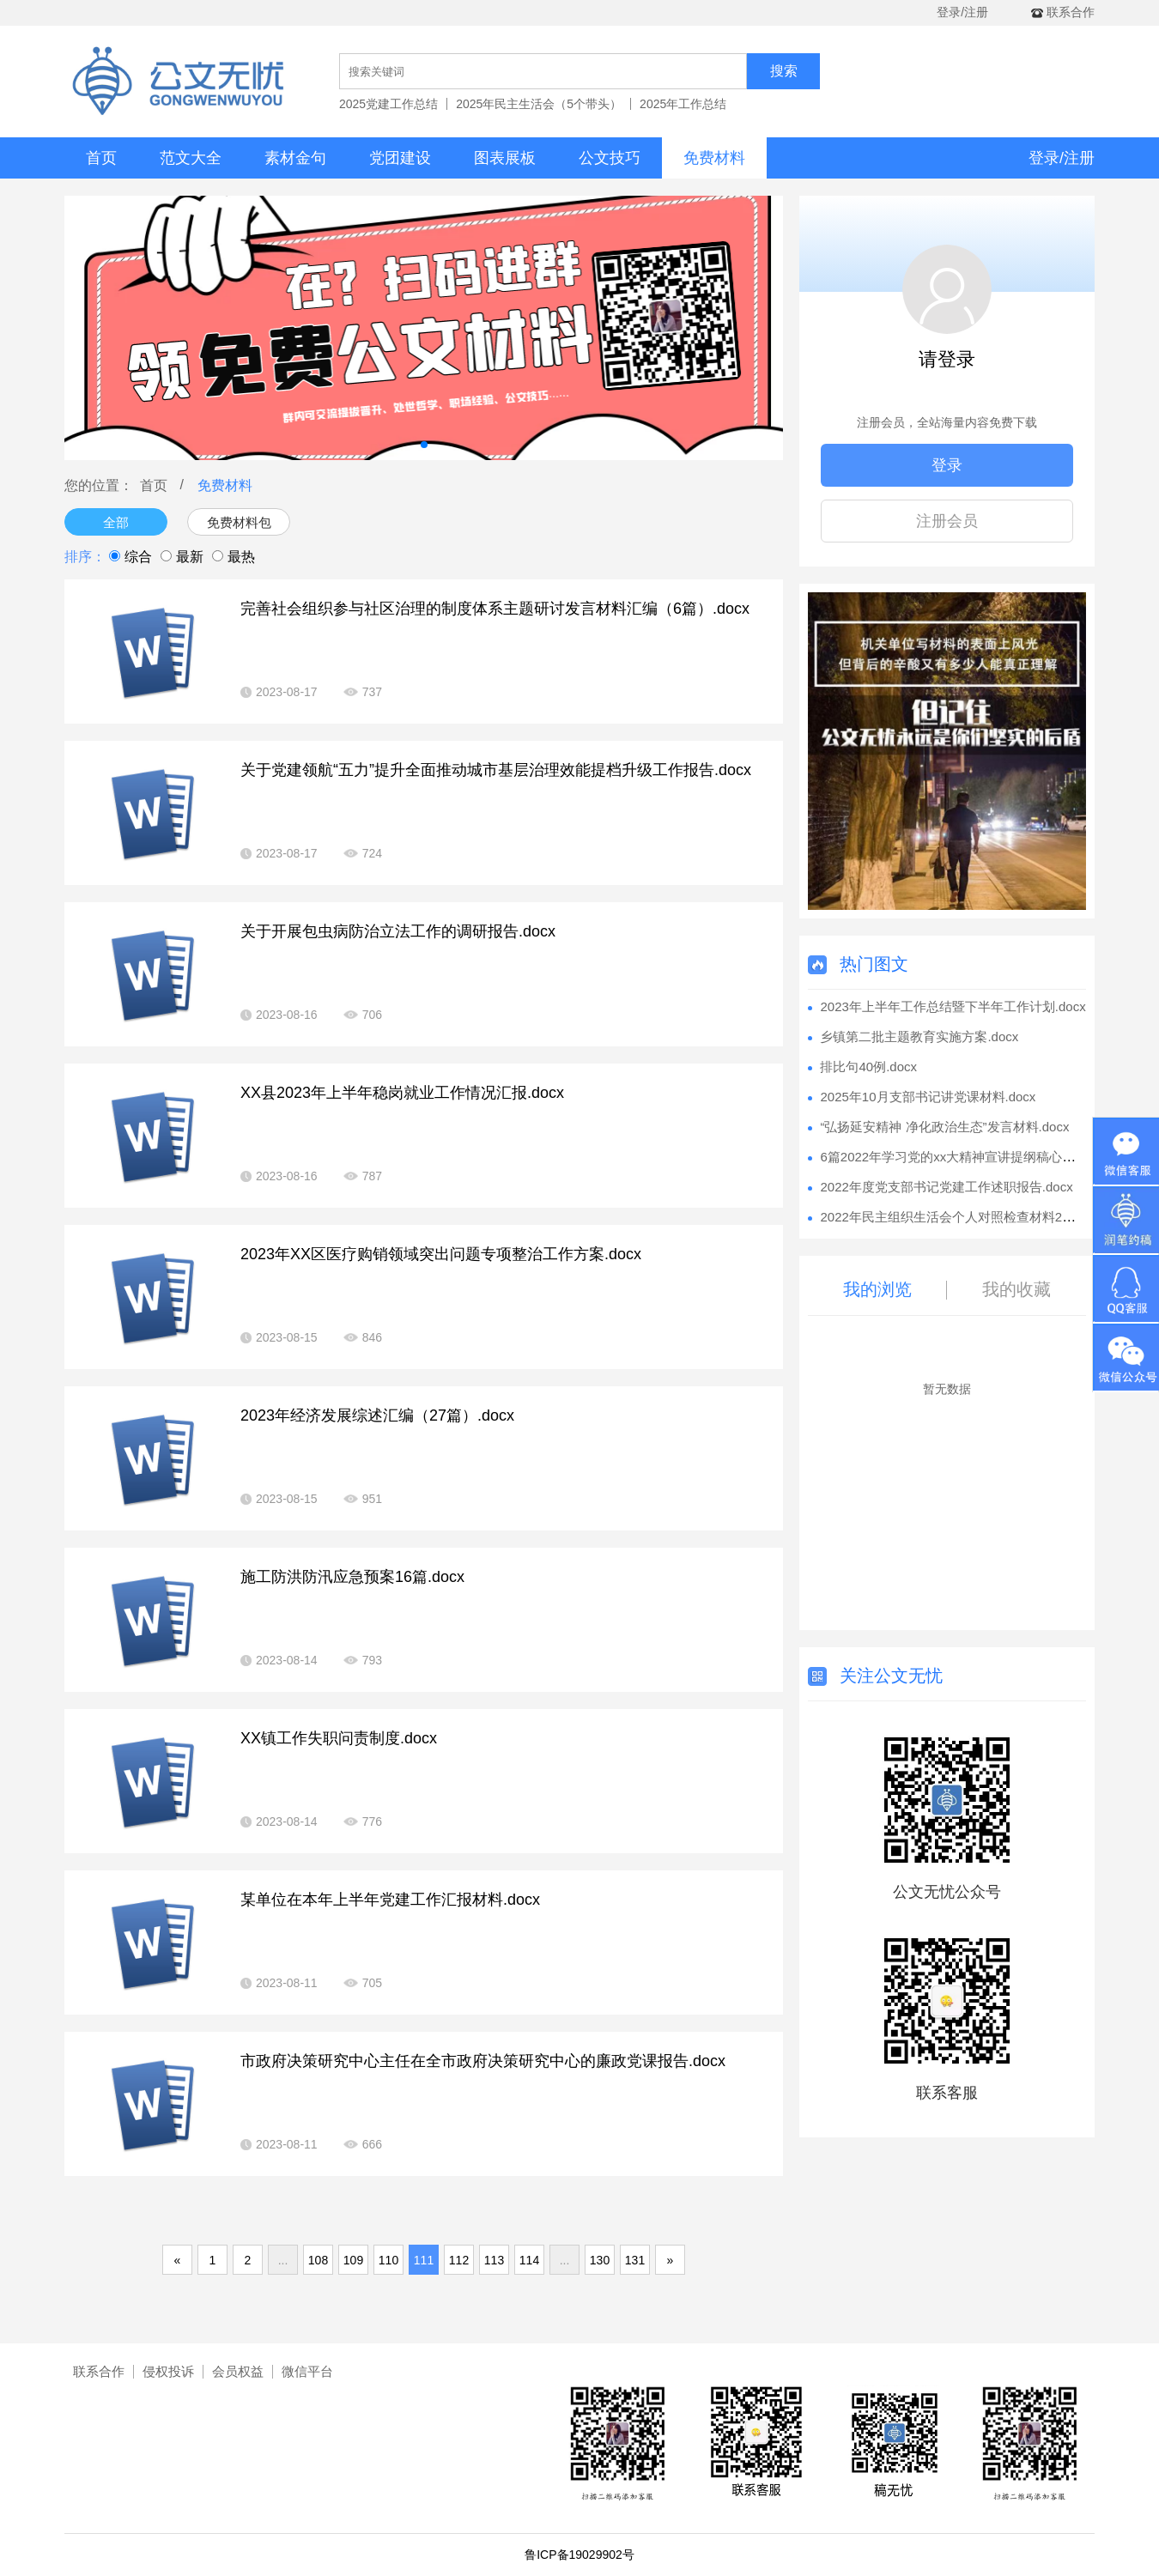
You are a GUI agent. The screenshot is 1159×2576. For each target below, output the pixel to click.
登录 (946, 465)
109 (353, 2260)
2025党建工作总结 (388, 104)
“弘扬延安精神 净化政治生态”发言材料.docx (944, 1126)
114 (529, 2260)
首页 (101, 158)
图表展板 (505, 158)
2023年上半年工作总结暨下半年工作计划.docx (952, 1006)
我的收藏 (1016, 1289)
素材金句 (295, 158)
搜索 (784, 71)
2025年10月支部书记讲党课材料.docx (927, 1096)
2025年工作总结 (683, 104)
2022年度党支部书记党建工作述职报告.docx (946, 1186)
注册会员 (947, 521)
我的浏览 (877, 1289)
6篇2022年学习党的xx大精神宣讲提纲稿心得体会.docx (976, 1156)
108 (318, 2260)
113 (494, 2260)
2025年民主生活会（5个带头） (539, 104)
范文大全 (190, 158)
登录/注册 (962, 12)
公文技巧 (609, 158)
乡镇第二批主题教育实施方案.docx (919, 1036)
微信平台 (307, 2371)
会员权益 (238, 2371)
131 (635, 2260)
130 (600, 2260)
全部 (116, 522)
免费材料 (714, 158)
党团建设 (400, 158)
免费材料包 (239, 522)
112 (459, 2260)
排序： (85, 556)
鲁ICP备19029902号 (579, 2554)
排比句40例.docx (868, 1066)
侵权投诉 (168, 2371)
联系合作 (98, 2371)
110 (388, 2260)
